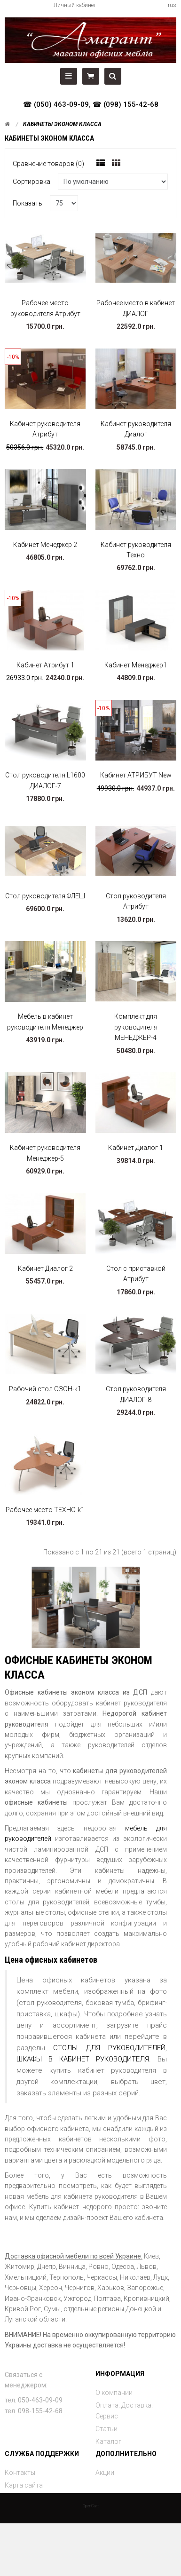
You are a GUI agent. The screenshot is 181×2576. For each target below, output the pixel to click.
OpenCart (91, 2506)
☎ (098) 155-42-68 (125, 104)
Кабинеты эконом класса (62, 124)
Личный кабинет (75, 5)
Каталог (108, 2441)
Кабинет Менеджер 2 (45, 544)
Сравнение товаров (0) (48, 163)
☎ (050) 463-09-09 (56, 104)
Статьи (106, 2429)
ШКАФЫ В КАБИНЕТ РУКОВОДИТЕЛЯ (82, 2059)
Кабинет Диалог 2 (45, 1268)
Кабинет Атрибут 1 (45, 665)
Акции (104, 2472)
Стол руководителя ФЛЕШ (45, 896)
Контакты (20, 2472)
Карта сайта (24, 2485)
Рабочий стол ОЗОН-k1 (45, 1389)
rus (172, 5)
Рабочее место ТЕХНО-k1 (45, 1510)
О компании (114, 2392)
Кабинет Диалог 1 (135, 1147)
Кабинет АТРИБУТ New (136, 775)
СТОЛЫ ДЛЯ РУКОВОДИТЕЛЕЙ (109, 2048)
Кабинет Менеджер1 (135, 665)
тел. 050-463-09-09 (34, 2400)
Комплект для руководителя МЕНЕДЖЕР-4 (135, 1027)
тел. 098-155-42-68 (34, 2411)
